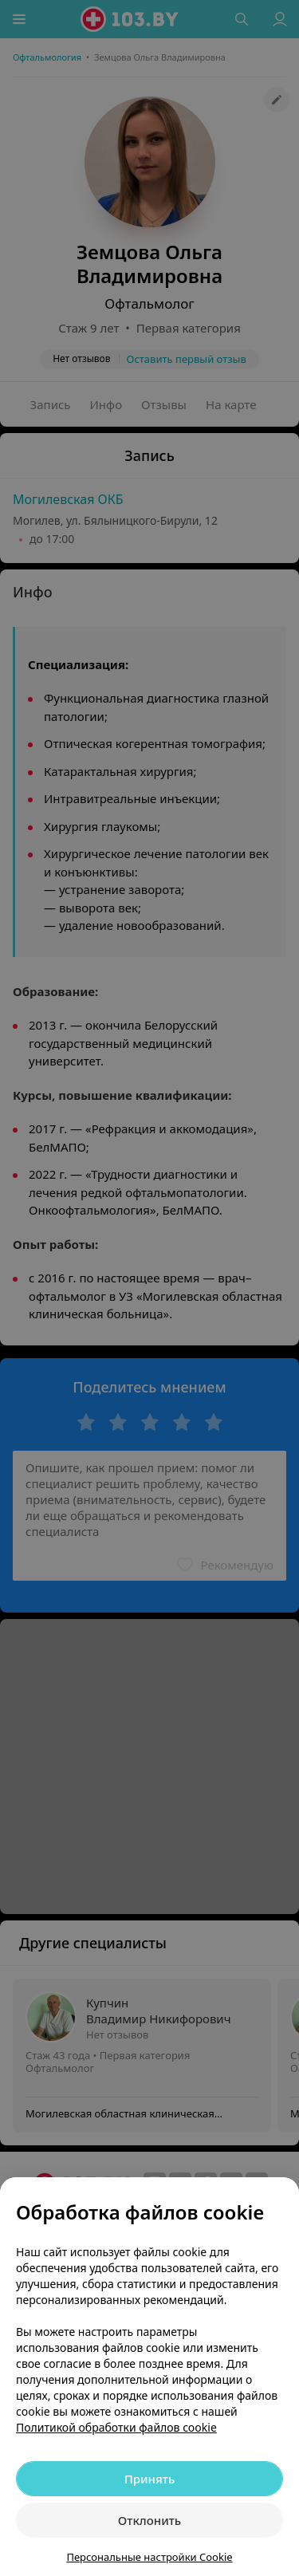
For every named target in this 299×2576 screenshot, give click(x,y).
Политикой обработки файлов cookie (116, 2427)
